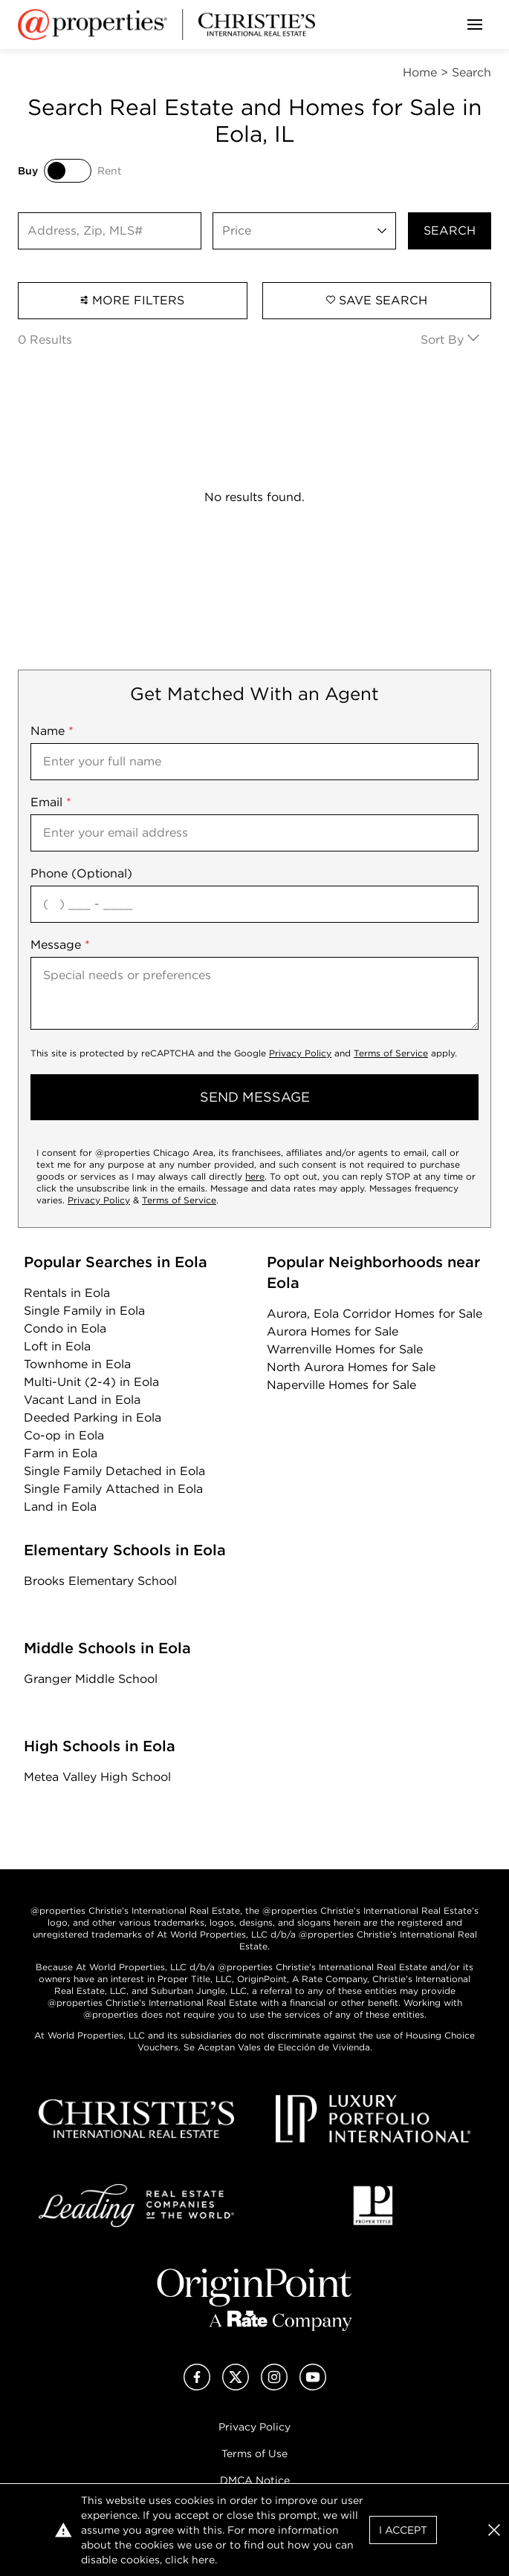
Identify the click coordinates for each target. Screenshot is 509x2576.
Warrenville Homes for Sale (345, 1349)
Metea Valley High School (97, 1777)
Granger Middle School (91, 1679)
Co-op (64, 1435)
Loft (57, 1346)
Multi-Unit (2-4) (91, 1382)
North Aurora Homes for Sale (351, 1367)
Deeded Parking (92, 1417)
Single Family (84, 1311)
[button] (494, 2530)
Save (376, 300)
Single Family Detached (114, 1471)
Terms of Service (391, 1053)
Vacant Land (82, 1400)
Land (60, 1507)
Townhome (77, 1364)
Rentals (67, 1293)
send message (255, 1097)
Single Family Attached (113, 1489)
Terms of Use (254, 2453)
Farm (60, 1453)
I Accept (403, 2530)
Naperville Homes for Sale (341, 1385)
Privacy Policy (300, 1053)
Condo (65, 1328)
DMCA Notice (255, 2480)
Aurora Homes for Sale (332, 1331)
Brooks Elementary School (100, 1581)
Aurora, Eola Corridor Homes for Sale (374, 1314)
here (255, 1176)
